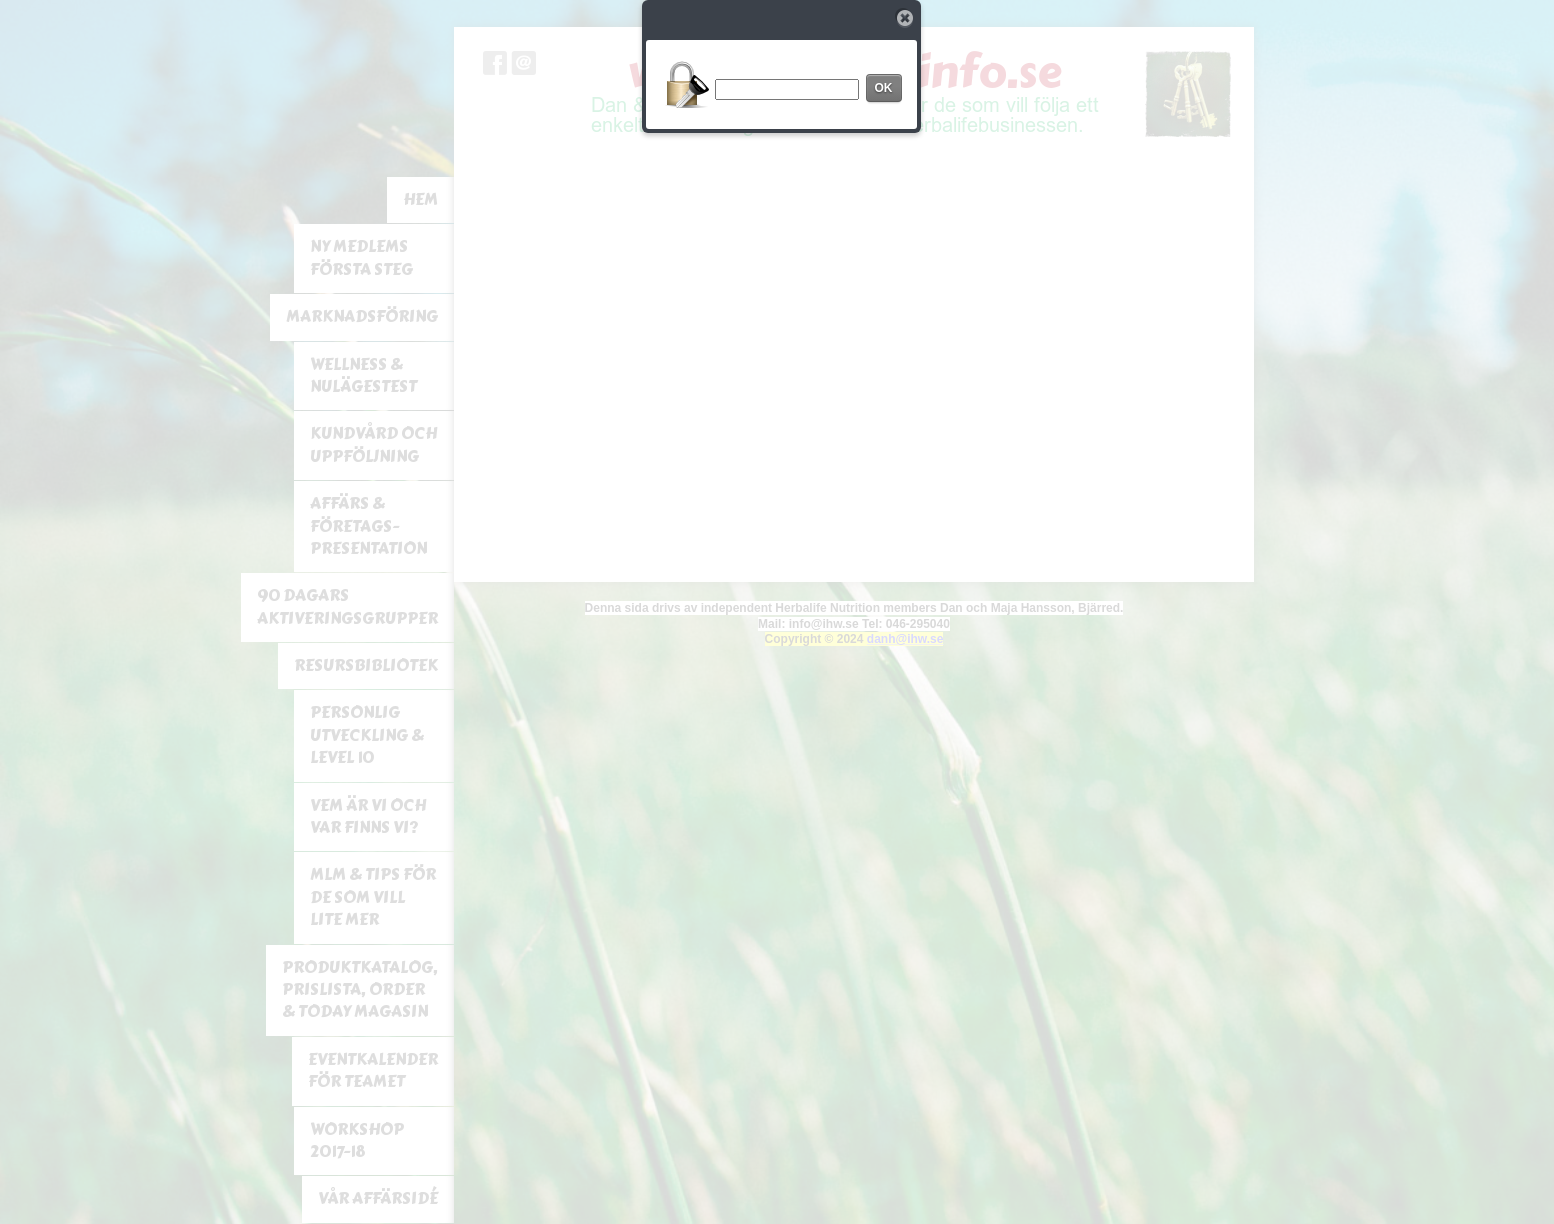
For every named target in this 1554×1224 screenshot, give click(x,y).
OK (884, 88)
